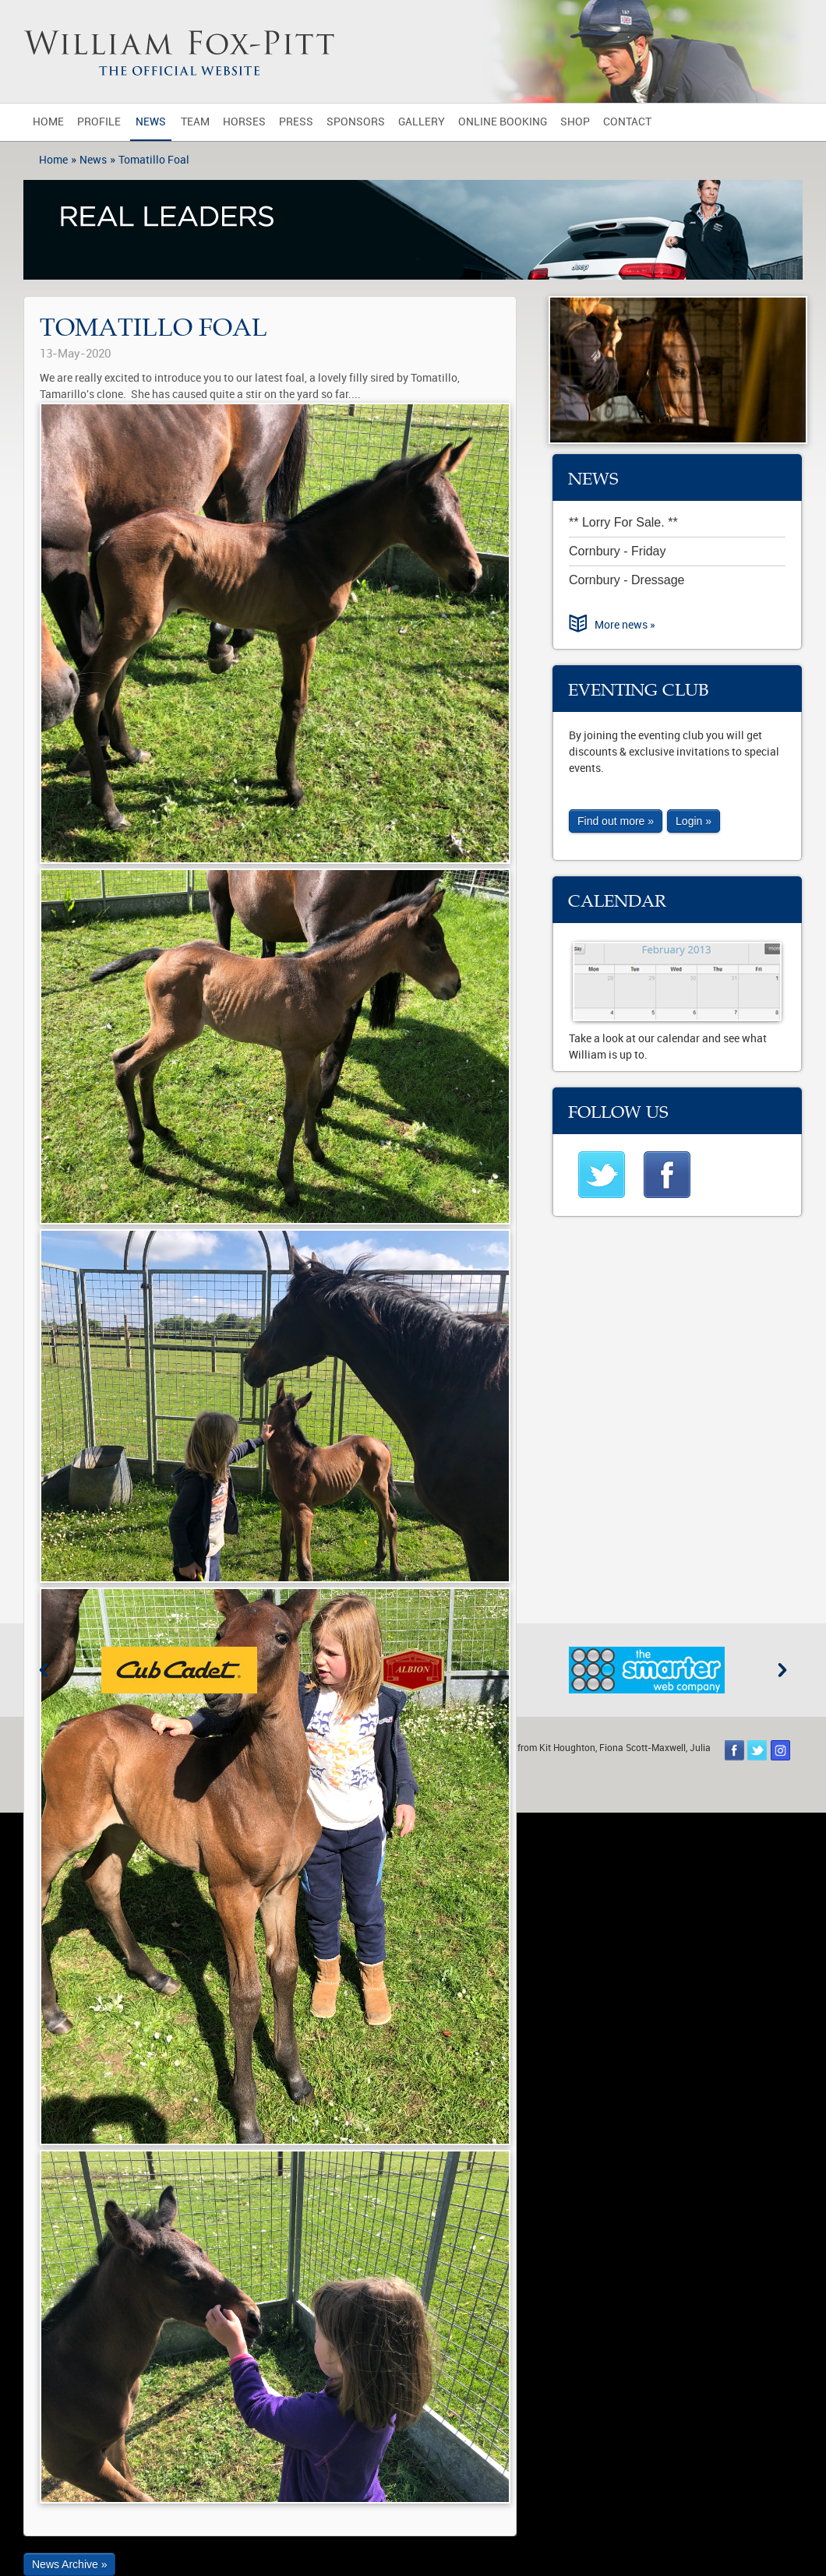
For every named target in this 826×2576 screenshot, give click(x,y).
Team (195, 122)
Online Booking (502, 122)
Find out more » (615, 821)
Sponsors (356, 122)
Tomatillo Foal (153, 160)
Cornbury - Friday (617, 551)
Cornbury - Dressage (627, 580)
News (151, 122)
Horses (244, 122)
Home (48, 122)
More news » (625, 625)
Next (782, 1670)
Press (296, 122)
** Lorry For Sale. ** (623, 522)
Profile (99, 122)
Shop (575, 122)
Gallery (421, 122)
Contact (627, 122)
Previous (43, 1670)
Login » (693, 821)
